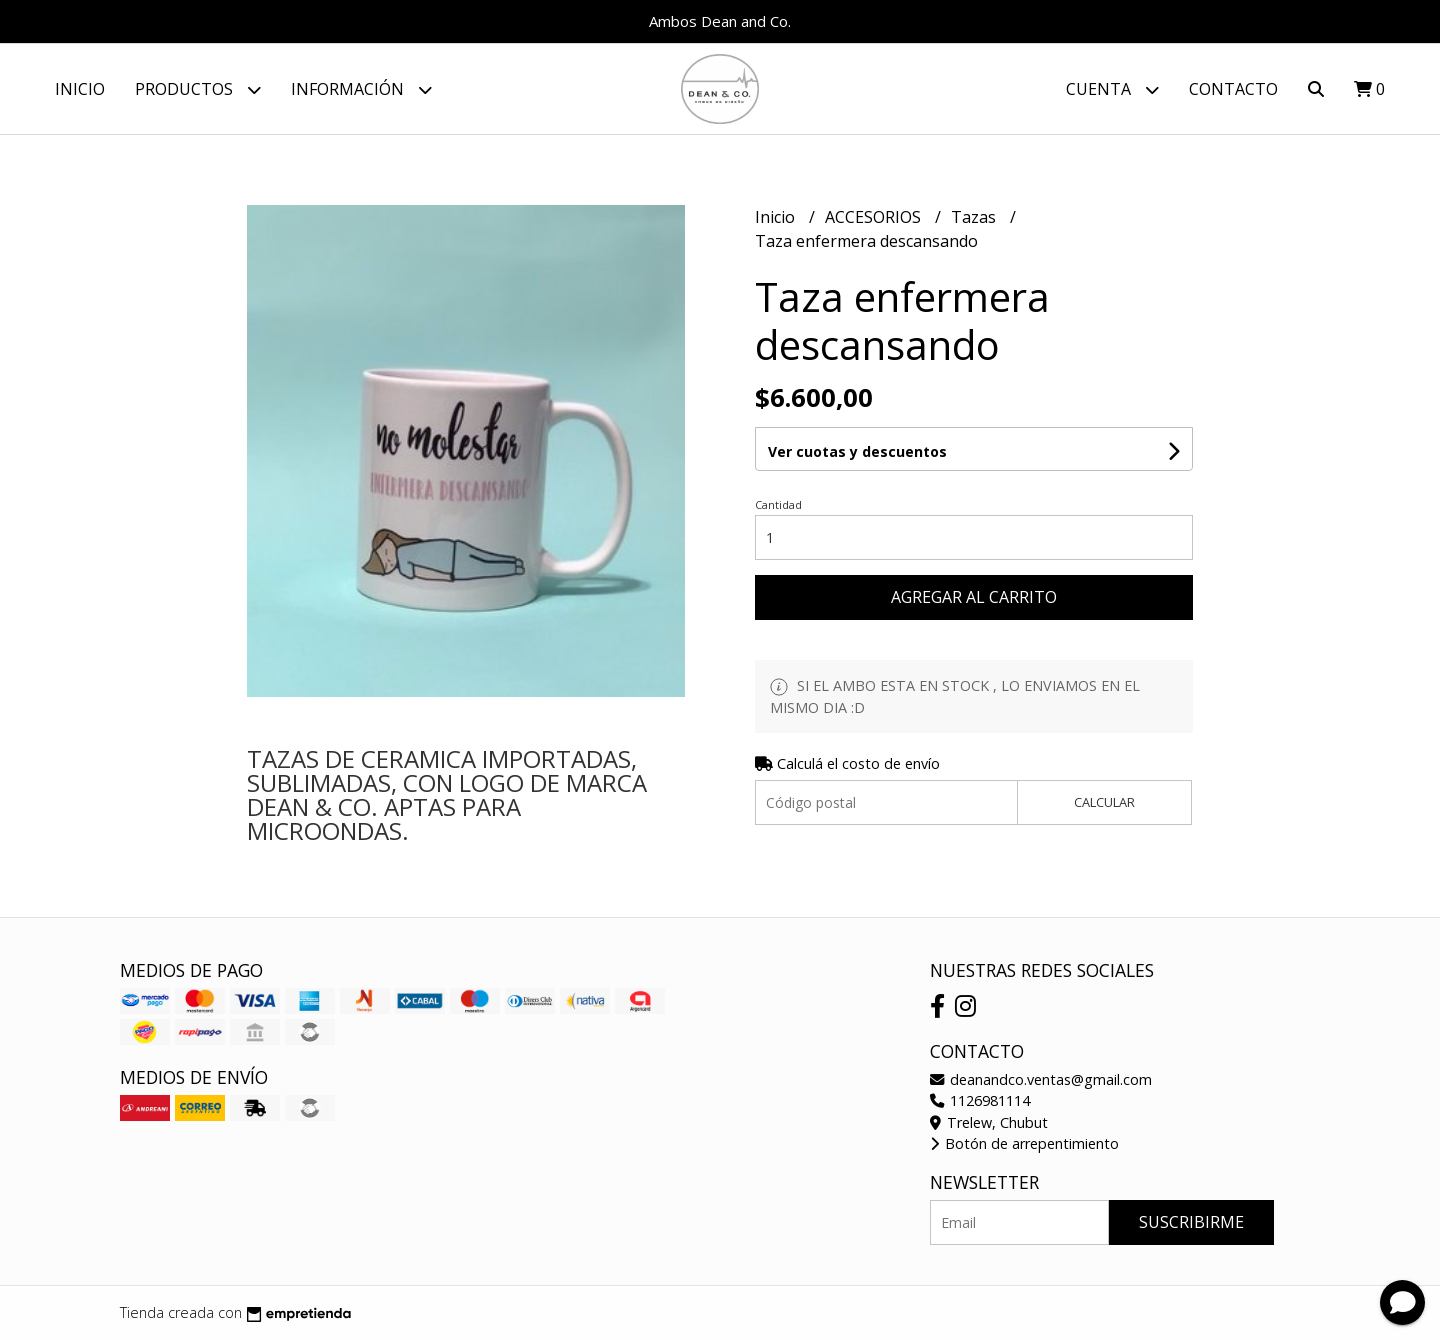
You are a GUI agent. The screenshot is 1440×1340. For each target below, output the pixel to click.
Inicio (80, 89)
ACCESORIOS (875, 217)
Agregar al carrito (974, 597)
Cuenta (1112, 89)
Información (361, 89)
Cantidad (778, 504)
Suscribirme (1191, 1222)
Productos (198, 89)
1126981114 (980, 1100)
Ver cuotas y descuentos (857, 451)
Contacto (1233, 89)
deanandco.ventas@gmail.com (1041, 1079)
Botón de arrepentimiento (1024, 1143)
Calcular (1104, 802)
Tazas (975, 217)
